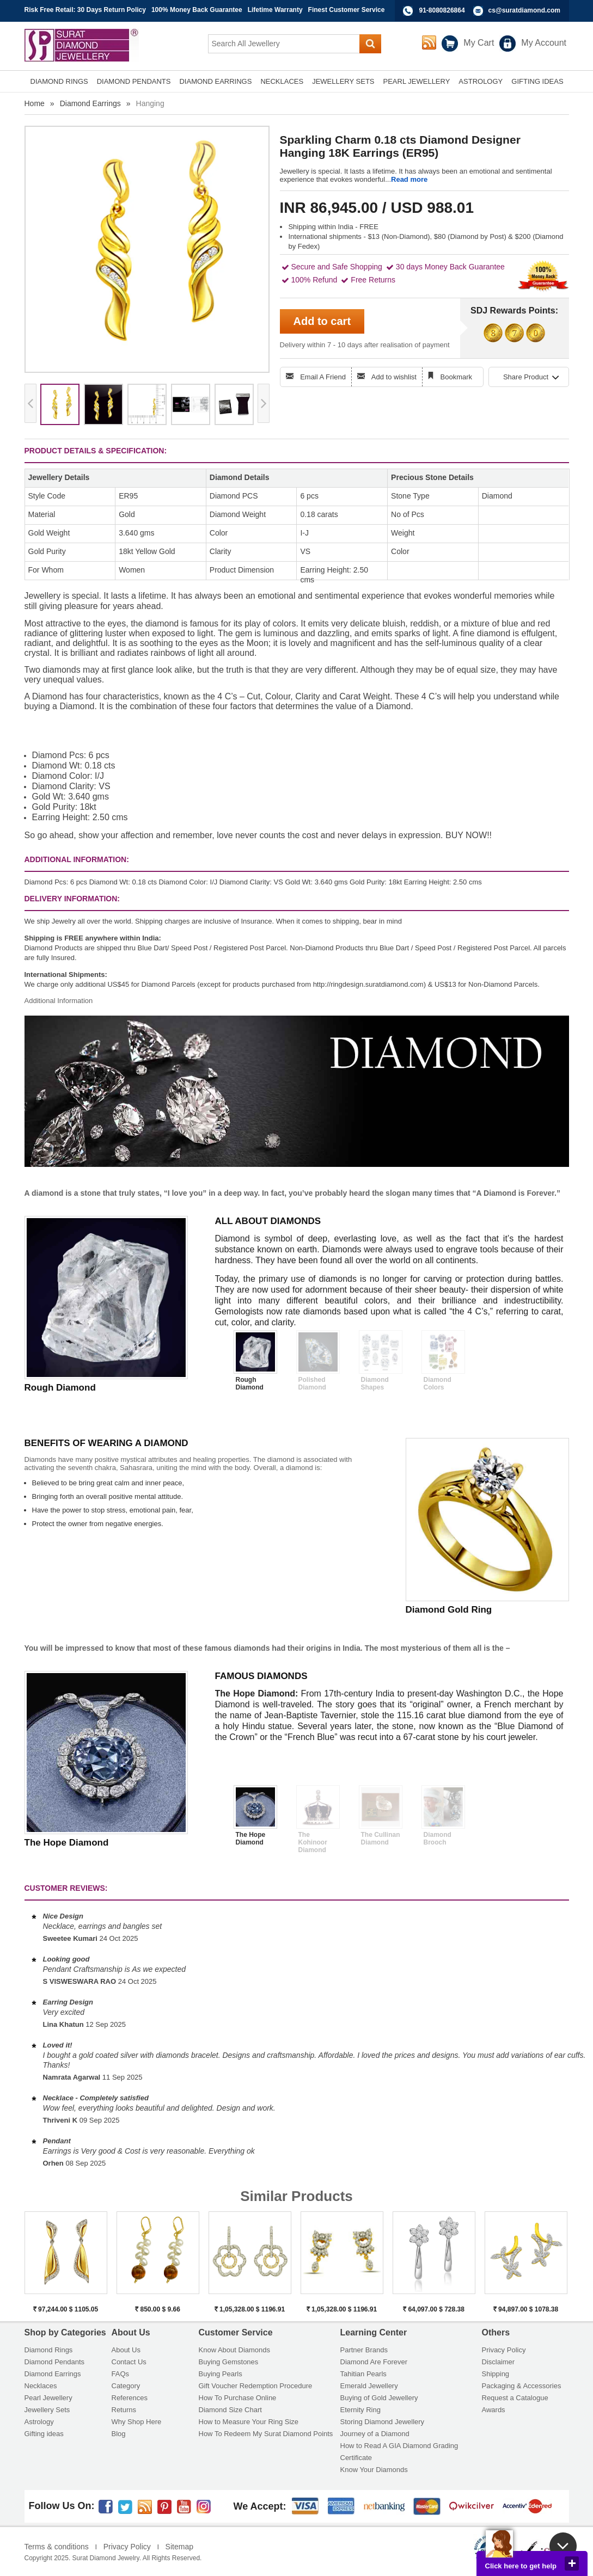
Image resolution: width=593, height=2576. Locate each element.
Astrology (39, 2422)
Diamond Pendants (55, 2362)
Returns (124, 2410)
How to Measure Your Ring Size (249, 2422)
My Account (543, 42)
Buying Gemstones (229, 2362)
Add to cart (322, 321)
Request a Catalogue (515, 2398)
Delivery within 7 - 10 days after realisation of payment (365, 345)
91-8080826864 (442, 10)
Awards (493, 2410)
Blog (119, 2434)
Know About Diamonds (235, 2350)
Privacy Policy (504, 2350)
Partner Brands (364, 2350)
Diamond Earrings (90, 103)
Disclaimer (498, 2362)
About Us (126, 2350)
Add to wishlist (394, 377)
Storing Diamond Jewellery (382, 2422)
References (130, 2398)
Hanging (150, 103)
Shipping (496, 2374)
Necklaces (41, 2386)
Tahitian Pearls (363, 2374)
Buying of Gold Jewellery (379, 2398)
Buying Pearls (220, 2374)
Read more (409, 179)
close (572, 2563)
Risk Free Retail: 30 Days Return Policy (85, 10)
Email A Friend (323, 377)
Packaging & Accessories (521, 2386)
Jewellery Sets (47, 2410)
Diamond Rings (49, 2350)
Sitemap (179, 2546)
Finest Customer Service (346, 10)
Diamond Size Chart (230, 2410)
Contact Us (129, 2362)
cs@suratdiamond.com (524, 10)
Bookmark (457, 377)
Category (126, 2386)
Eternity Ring (360, 2410)
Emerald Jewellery (369, 2386)
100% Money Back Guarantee (196, 10)
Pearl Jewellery (48, 2398)
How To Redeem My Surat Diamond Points (266, 2434)
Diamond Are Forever (374, 2362)
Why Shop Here (137, 2422)
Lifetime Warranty (275, 10)
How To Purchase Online (238, 2398)
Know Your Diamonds (374, 2470)
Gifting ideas (44, 2434)
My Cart (478, 42)
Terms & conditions (57, 2546)
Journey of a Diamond (374, 2434)
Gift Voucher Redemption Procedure (256, 2386)
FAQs (121, 2374)
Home (35, 103)
